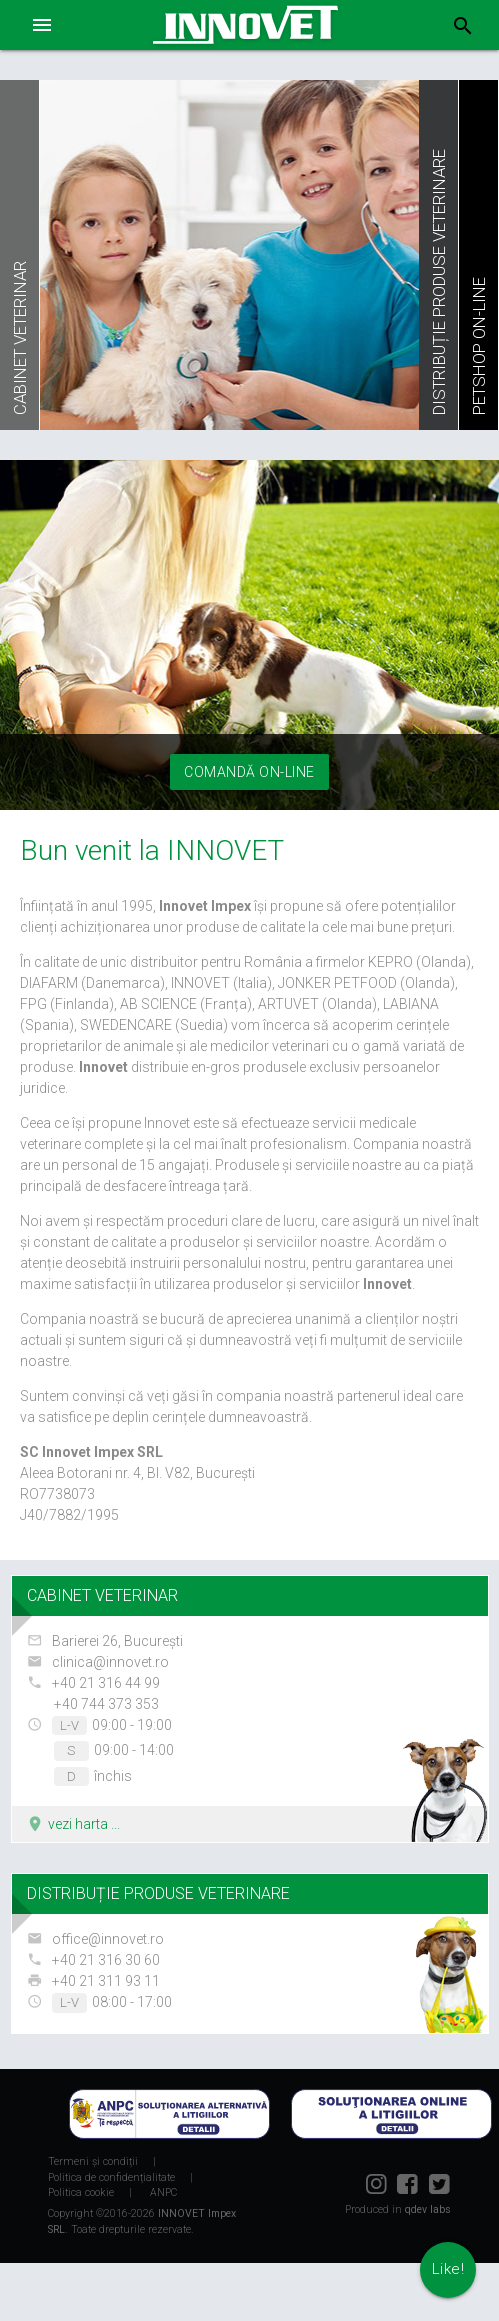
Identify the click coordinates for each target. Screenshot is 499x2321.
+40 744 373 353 (106, 1704)
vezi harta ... (73, 1824)
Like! (448, 2269)
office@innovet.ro (108, 1939)
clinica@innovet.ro (110, 1662)
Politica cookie (81, 2192)
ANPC (163, 2192)
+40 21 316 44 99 (106, 1683)
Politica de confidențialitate (111, 2177)
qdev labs (428, 2209)
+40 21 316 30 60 (106, 1960)
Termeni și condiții (93, 2161)
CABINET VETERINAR (102, 1595)
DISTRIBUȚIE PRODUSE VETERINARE (158, 1893)
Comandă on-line (249, 772)
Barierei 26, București (117, 1641)
